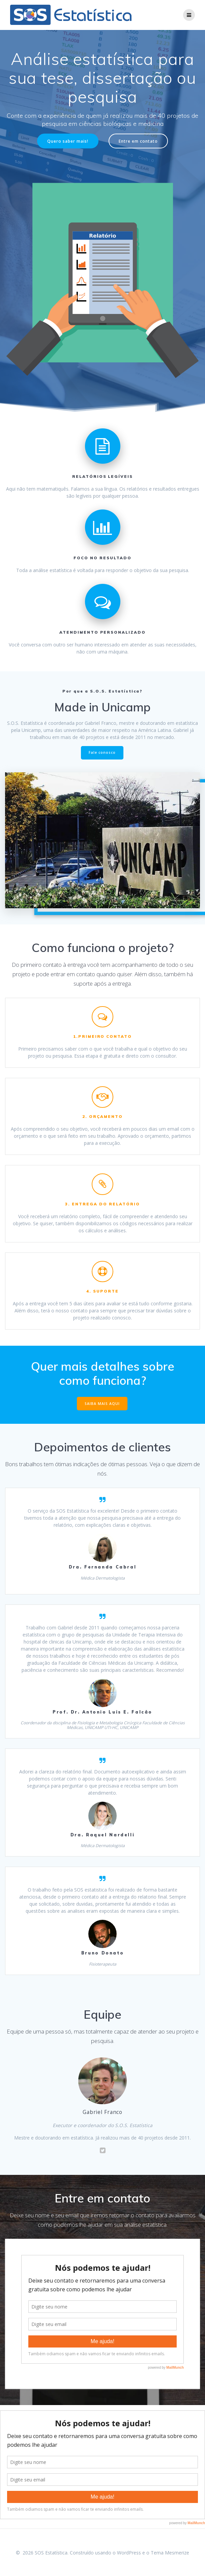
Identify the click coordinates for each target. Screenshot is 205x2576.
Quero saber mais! (67, 141)
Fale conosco (102, 752)
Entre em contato (138, 141)
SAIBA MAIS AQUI (102, 1403)
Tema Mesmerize (170, 2552)
